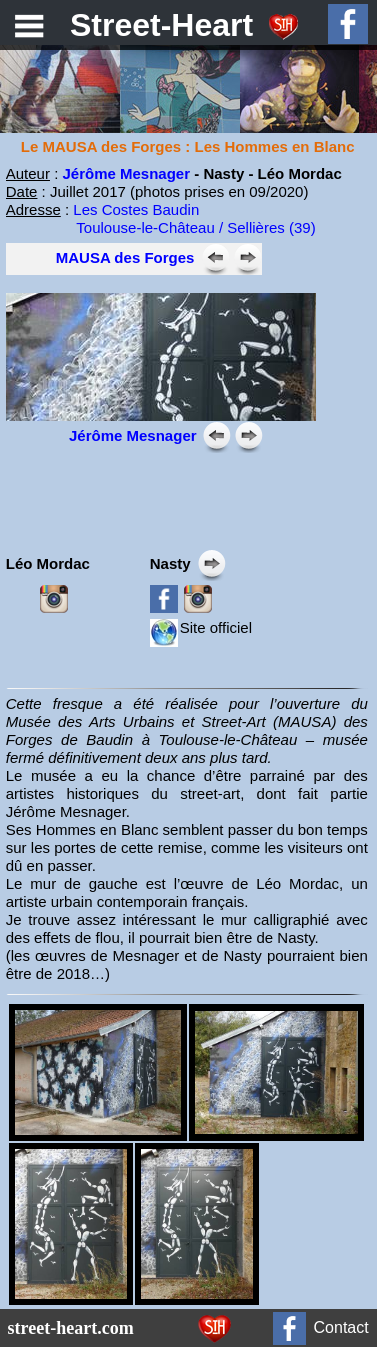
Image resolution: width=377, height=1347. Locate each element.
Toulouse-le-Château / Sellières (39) (195, 227)
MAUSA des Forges (125, 257)
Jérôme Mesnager (126, 173)
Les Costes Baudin (136, 209)
